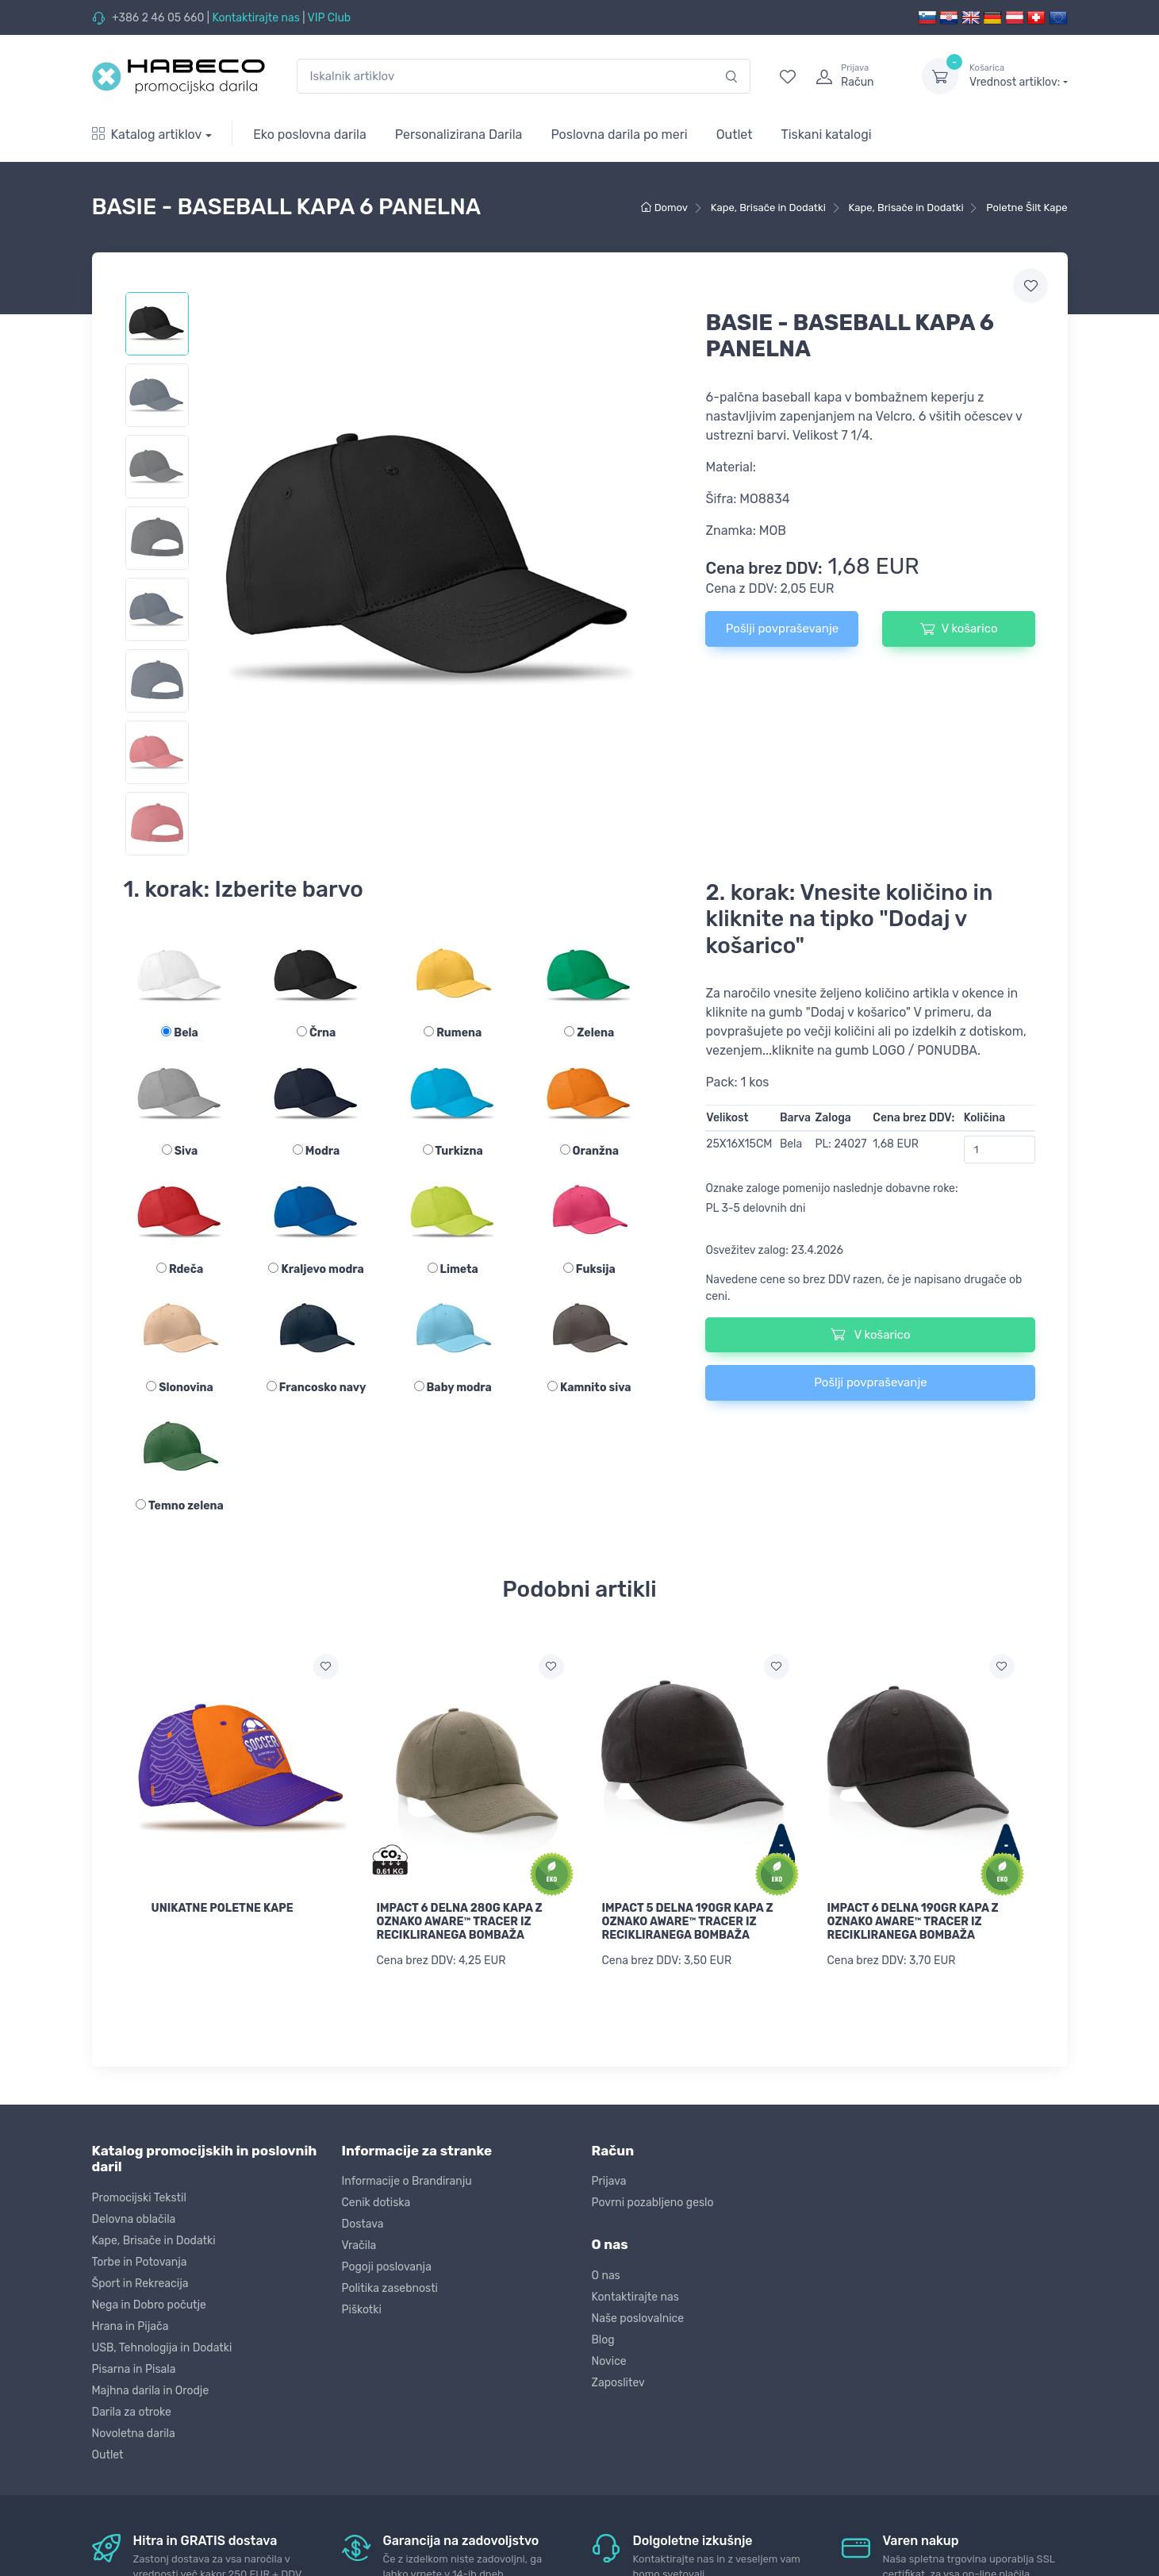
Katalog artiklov (147, 134)
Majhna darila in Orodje (150, 2387)
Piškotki (362, 2307)
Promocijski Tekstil (139, 2194)
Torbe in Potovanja (139, 2259)
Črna (316, 1033)
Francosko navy (317, 1387)
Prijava (609, 2179)
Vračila (359, 2243)
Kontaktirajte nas (255, 18)
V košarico (958, 628)
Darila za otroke (131, 2409)
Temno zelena (179, 1506)
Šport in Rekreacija (140, 2280)
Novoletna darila (133, 2430)
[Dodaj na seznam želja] (326, 1666)
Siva (180, 1151)
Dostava (363, 2221)
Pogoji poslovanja (387, 2264)
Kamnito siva (589, 1387)
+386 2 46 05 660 (158, 18)
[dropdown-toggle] (940, 76)
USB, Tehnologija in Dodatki (162, 2344)
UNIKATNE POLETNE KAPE (223, 1908)
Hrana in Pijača (130, 2323)
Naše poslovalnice (638, 2315)
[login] (854, 76)
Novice (609, 2358)
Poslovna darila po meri (619, 134)
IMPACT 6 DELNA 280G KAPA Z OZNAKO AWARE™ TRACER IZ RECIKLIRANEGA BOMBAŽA (460, 1921)
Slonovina (179, 1387)
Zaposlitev (618, 2379)
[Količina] (999, 1149)
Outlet (734, 134)
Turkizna (453, 1151)
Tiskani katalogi (826, 134)
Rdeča (179, 1269)
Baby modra (453, 1387)
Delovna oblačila (134, 2216)
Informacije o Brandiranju (407, 2179)
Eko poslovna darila (310, 134)
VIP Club (329, 18)
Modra (316, 1151)
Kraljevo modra (315, 1269)
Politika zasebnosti (390, 2286)
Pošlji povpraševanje (782, 628)
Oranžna (589, 1151)
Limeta (453, 1269)
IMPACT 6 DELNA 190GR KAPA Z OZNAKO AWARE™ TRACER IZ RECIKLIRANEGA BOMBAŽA (913, 1921)
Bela (179, 1033)
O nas (606, 2272)
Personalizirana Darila (459, 134)
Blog (603, 2336)
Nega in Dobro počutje (149, 2302)
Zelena (589, 1033)
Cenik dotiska (376, 2200)
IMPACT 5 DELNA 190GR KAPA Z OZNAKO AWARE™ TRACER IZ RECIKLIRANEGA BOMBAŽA (687, 1921)
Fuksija (589, 1269)
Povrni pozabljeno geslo (653, 2200)
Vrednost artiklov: (1018, 75)
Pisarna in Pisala (134, 2366)
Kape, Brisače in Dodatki (154, 2237)
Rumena (453, 1033)
